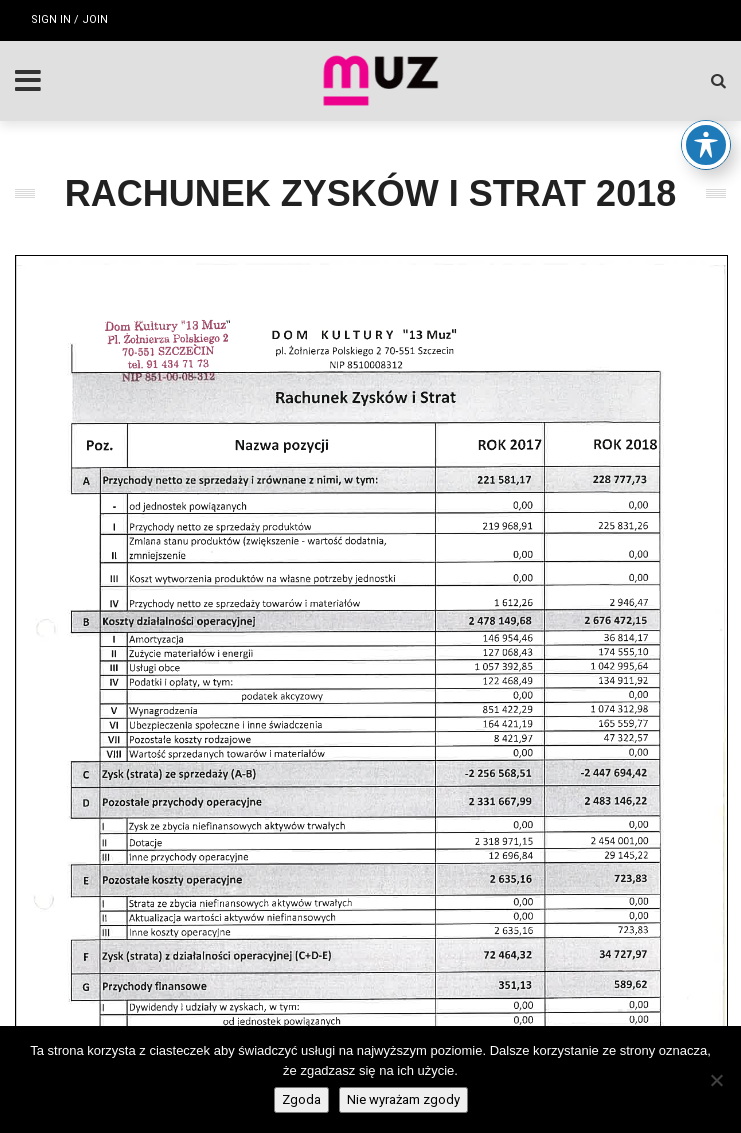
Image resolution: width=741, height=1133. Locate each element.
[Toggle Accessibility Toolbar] (706, 145)
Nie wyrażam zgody (403, 1099)
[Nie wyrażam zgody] (716, 1080)
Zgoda (301, 1099)
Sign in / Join (69, 19)
